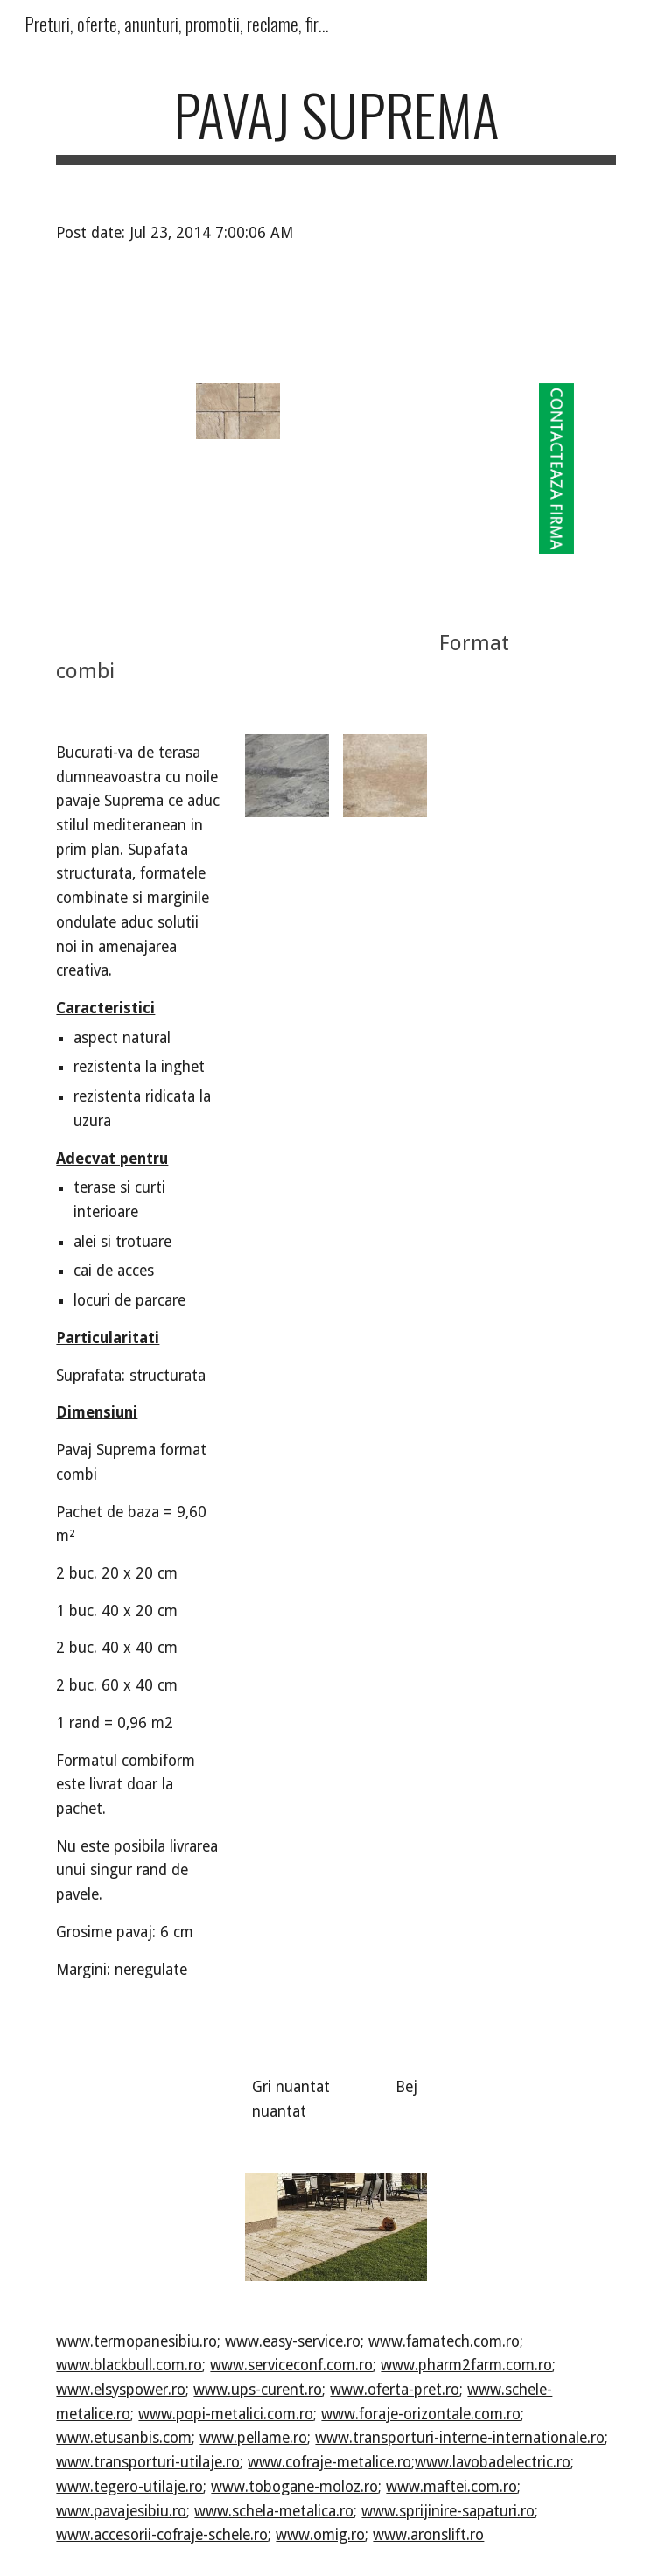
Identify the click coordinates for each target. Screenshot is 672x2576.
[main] (335, 123)
